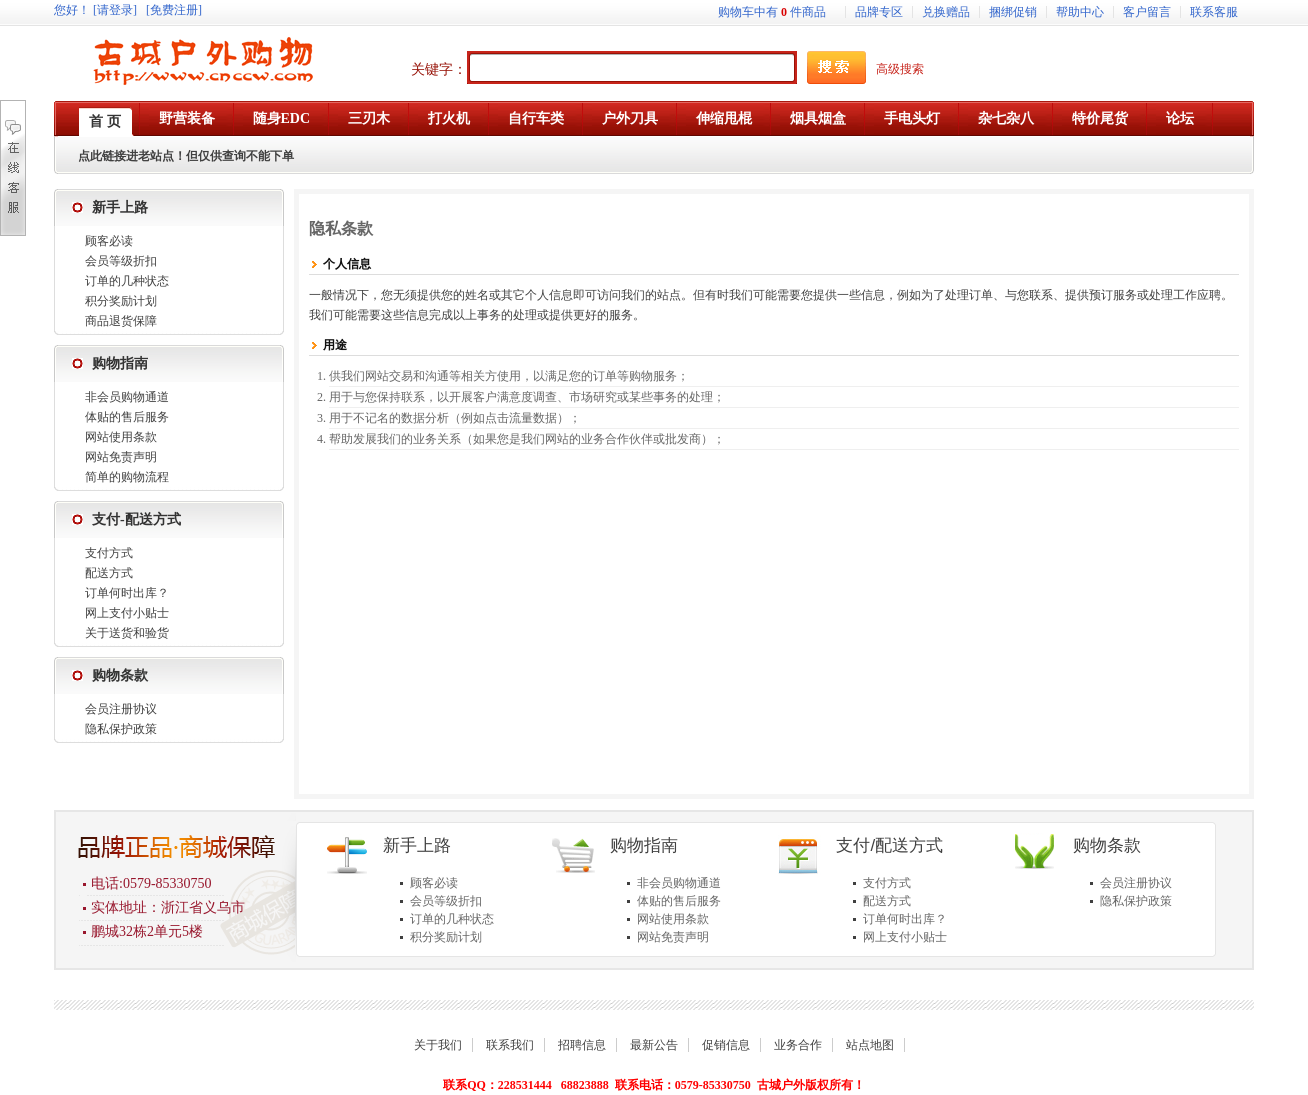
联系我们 (510, 1045)
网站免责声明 (121, 457)
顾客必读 (109, 241)
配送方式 (109, 573)
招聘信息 (582, 1045)
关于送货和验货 (127, 633)
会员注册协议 (121, 709)
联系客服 (1214, 12)
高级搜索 (900, 69)
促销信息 (726, 1045)
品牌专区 (879, 12)
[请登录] (115, 10)
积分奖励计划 (121, 301)
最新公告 (654, 1045)
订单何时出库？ (127, 593)
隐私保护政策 (121, 729)
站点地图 (870, 1045)
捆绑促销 (1013, 12)
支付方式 (109, 553)
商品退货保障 (121, 321)
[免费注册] (174, 10)
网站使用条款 (121, 437)
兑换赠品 (946, 12)
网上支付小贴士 (127, 613)
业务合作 (798, 1045)
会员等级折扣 (121, 261)
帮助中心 (1080, 12)
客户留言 (1147, 12)
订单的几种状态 (127, 281)
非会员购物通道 (127, 397)
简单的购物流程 (127, 477)
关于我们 (438, 1045)
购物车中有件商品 (772, 12)
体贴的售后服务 (127, 417)
